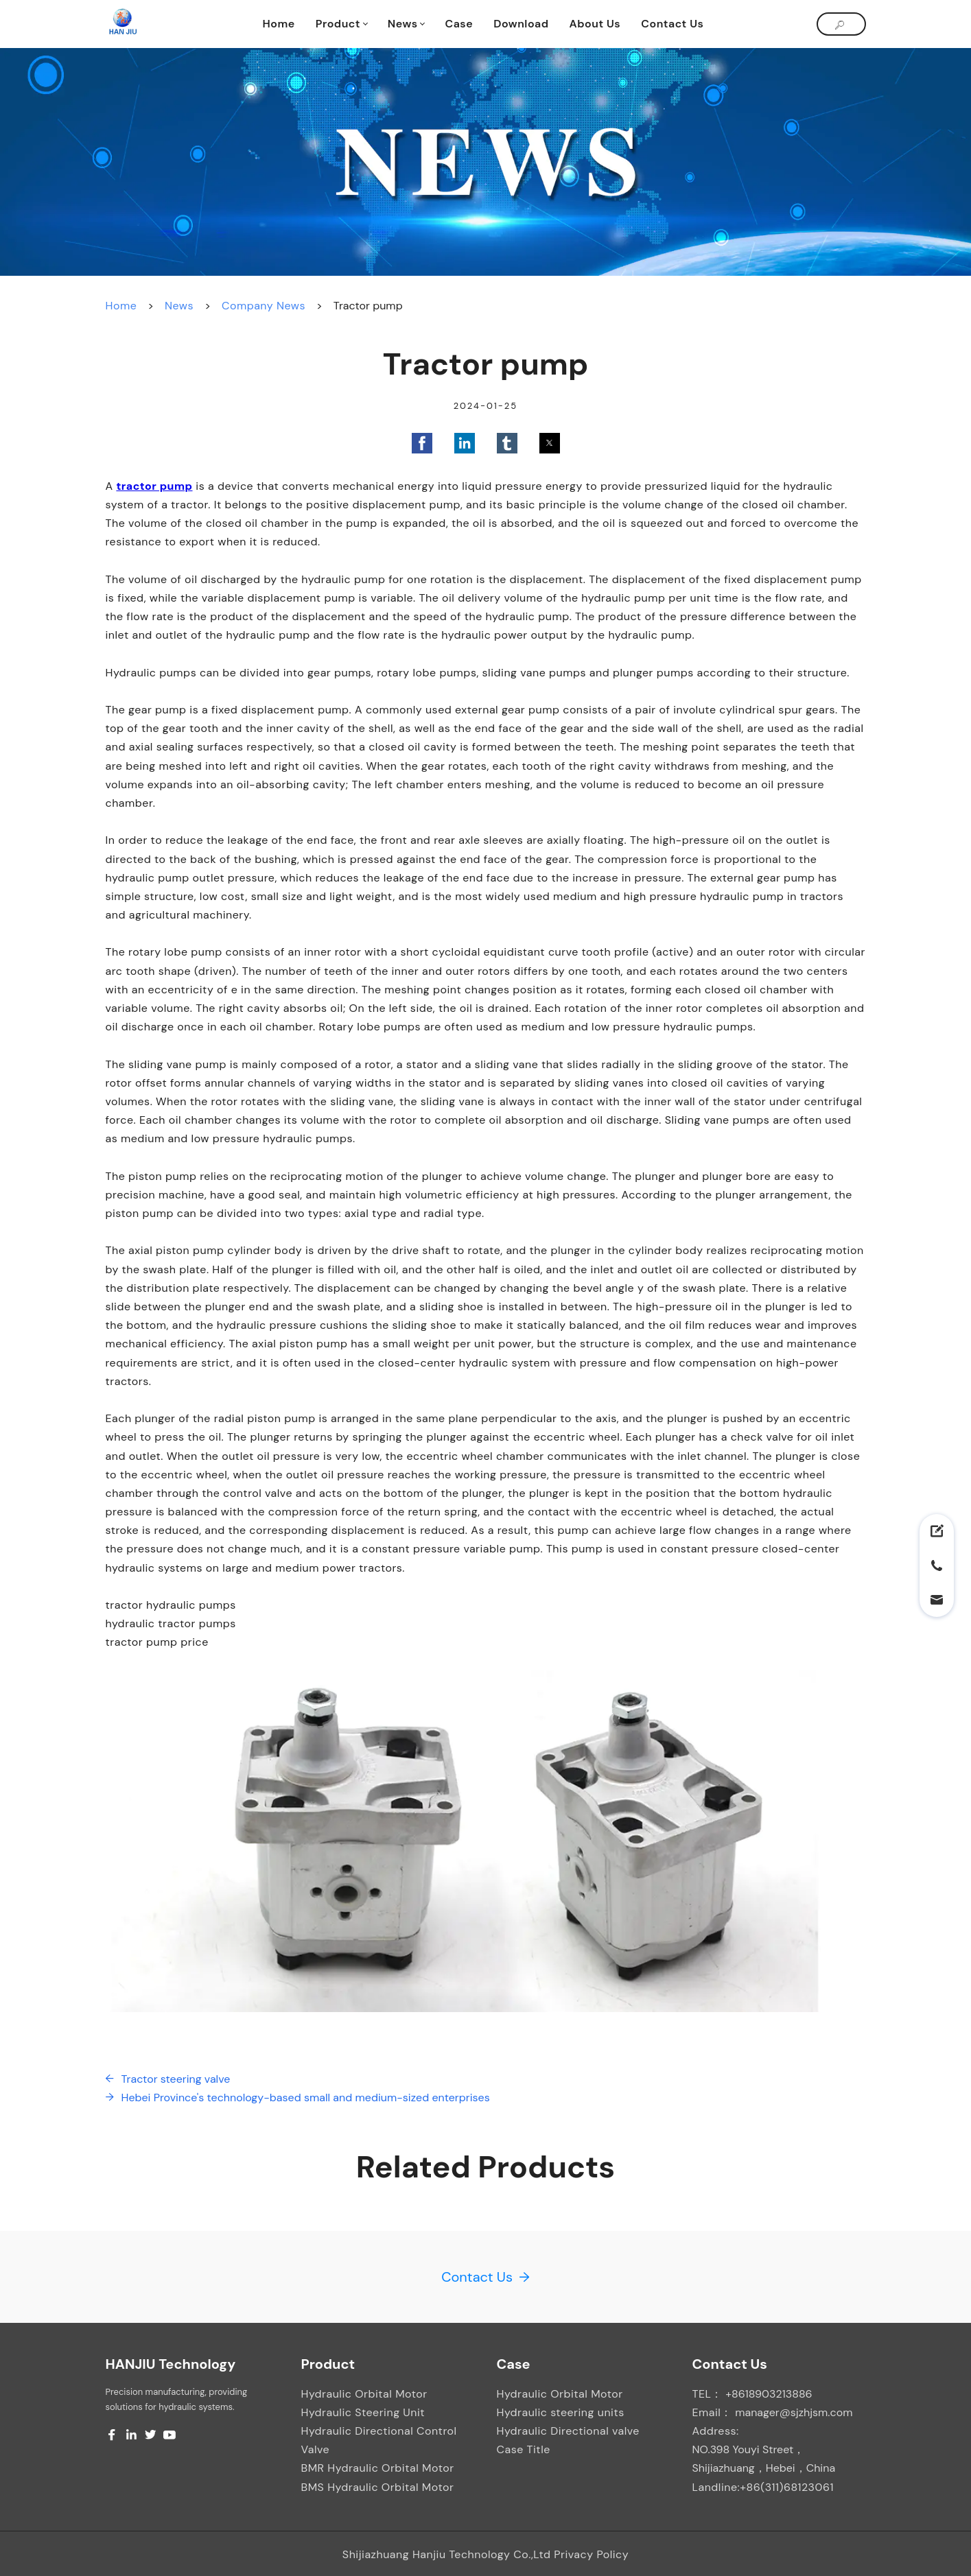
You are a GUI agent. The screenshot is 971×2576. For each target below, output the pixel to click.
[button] (422, 443)
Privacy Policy (591, 2554)
